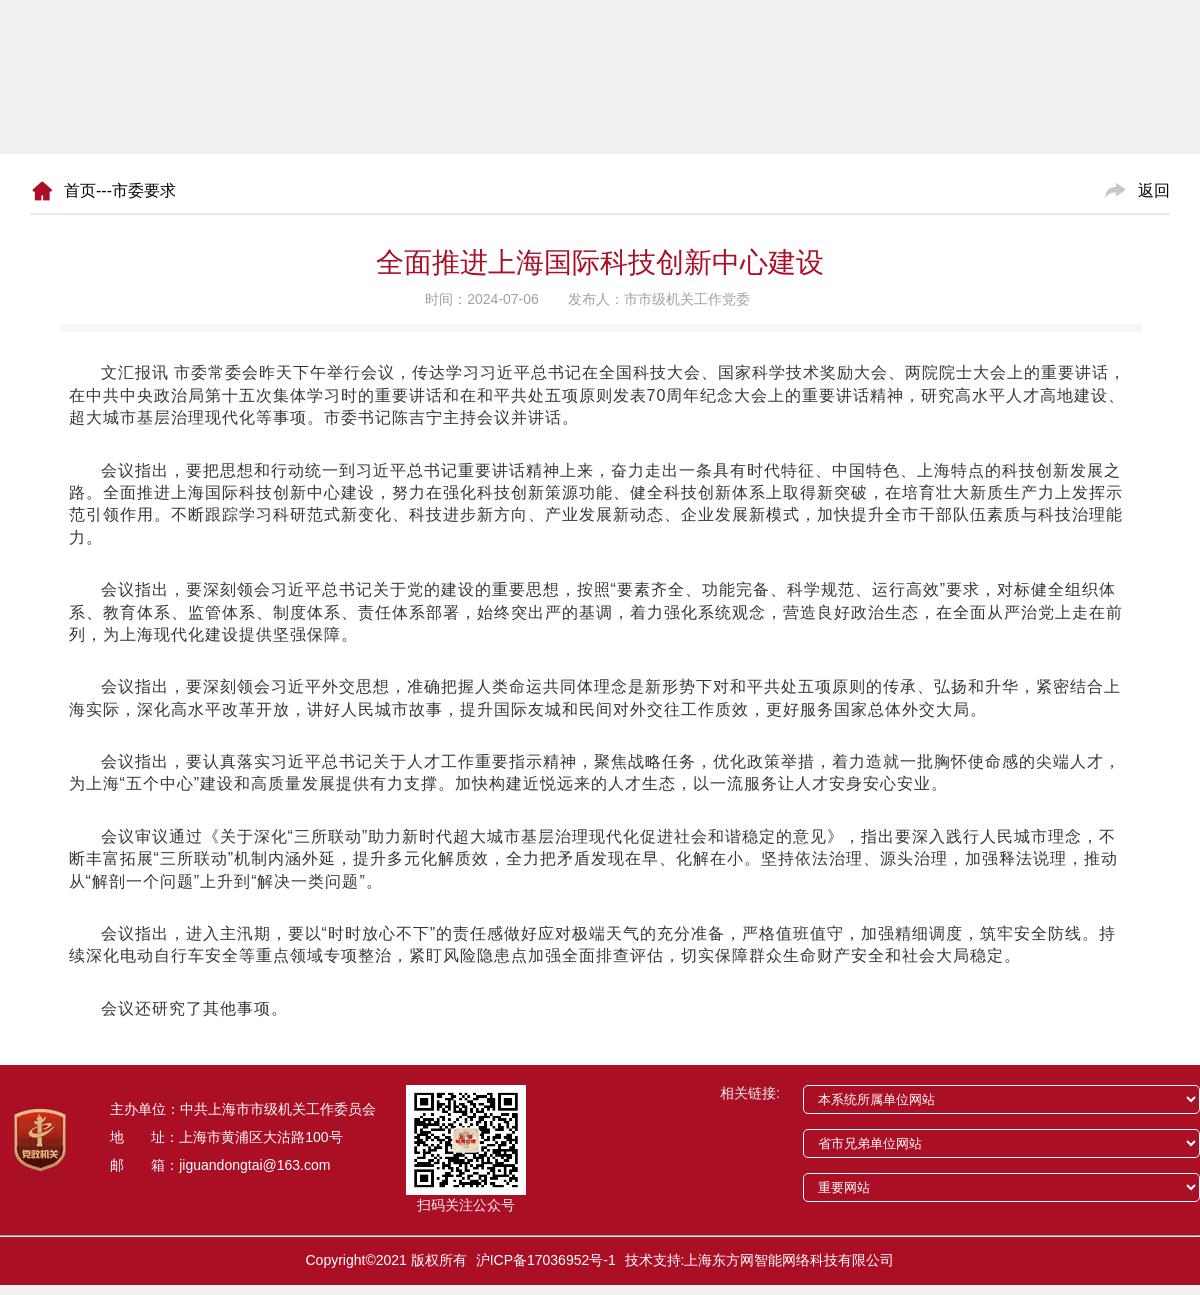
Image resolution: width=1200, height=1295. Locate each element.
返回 (1154, 190)
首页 (80, 190)
